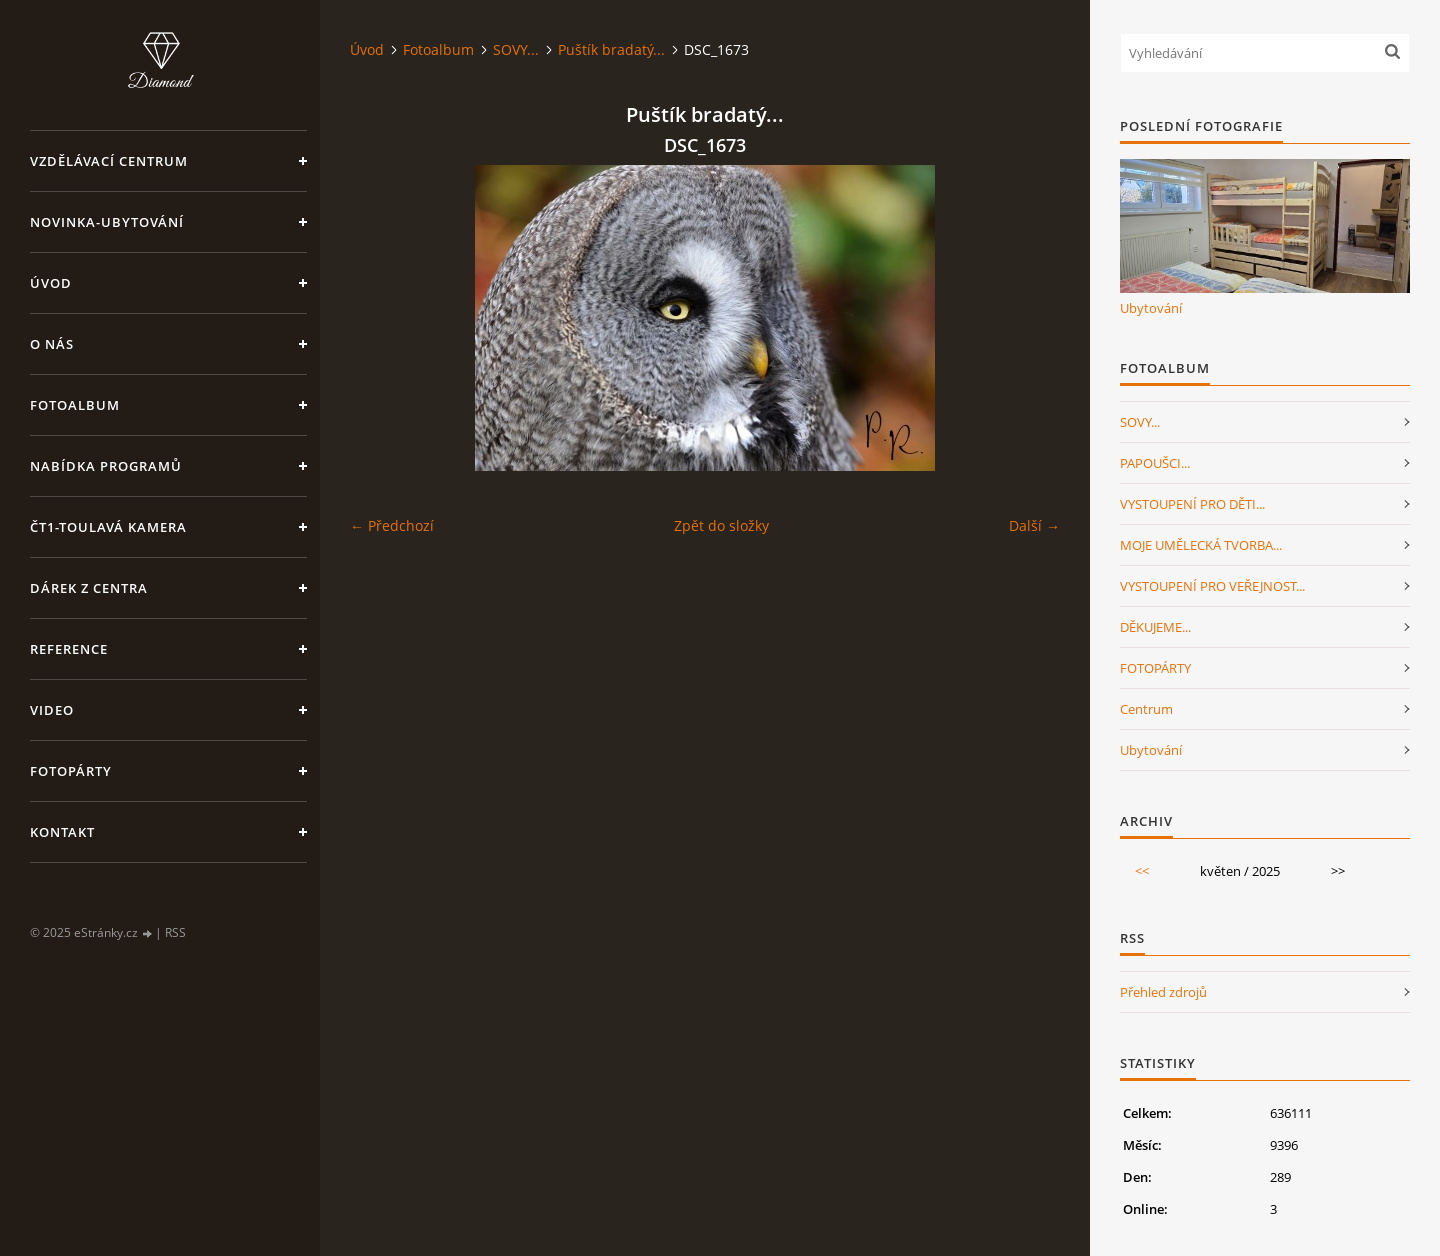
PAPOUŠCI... (1155, 463)
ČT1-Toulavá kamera (108, 527)
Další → (1034, 525)
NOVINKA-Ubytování (107, 222)
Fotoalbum (75, 405)
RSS (175, 932)
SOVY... (516, 49)
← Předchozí (392, 525)
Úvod (51, 283)
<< (1142, 871)
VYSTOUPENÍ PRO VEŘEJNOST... (1212, 586)
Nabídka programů (106, 466)
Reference (69, 649)
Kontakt (62, 832)
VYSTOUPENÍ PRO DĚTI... (1192, 504)
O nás (52, 344)
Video (52, 710)
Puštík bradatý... (611, 49)
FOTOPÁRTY (1155, 668)
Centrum (1146, 709)
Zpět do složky (721, 525)
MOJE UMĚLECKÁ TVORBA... (1201, 545)
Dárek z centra (89, 588)
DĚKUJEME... (1155, 627)
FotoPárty (71, 771)
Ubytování (1151, 308)
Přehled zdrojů (1163, 992)
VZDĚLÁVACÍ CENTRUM (109, 161)
